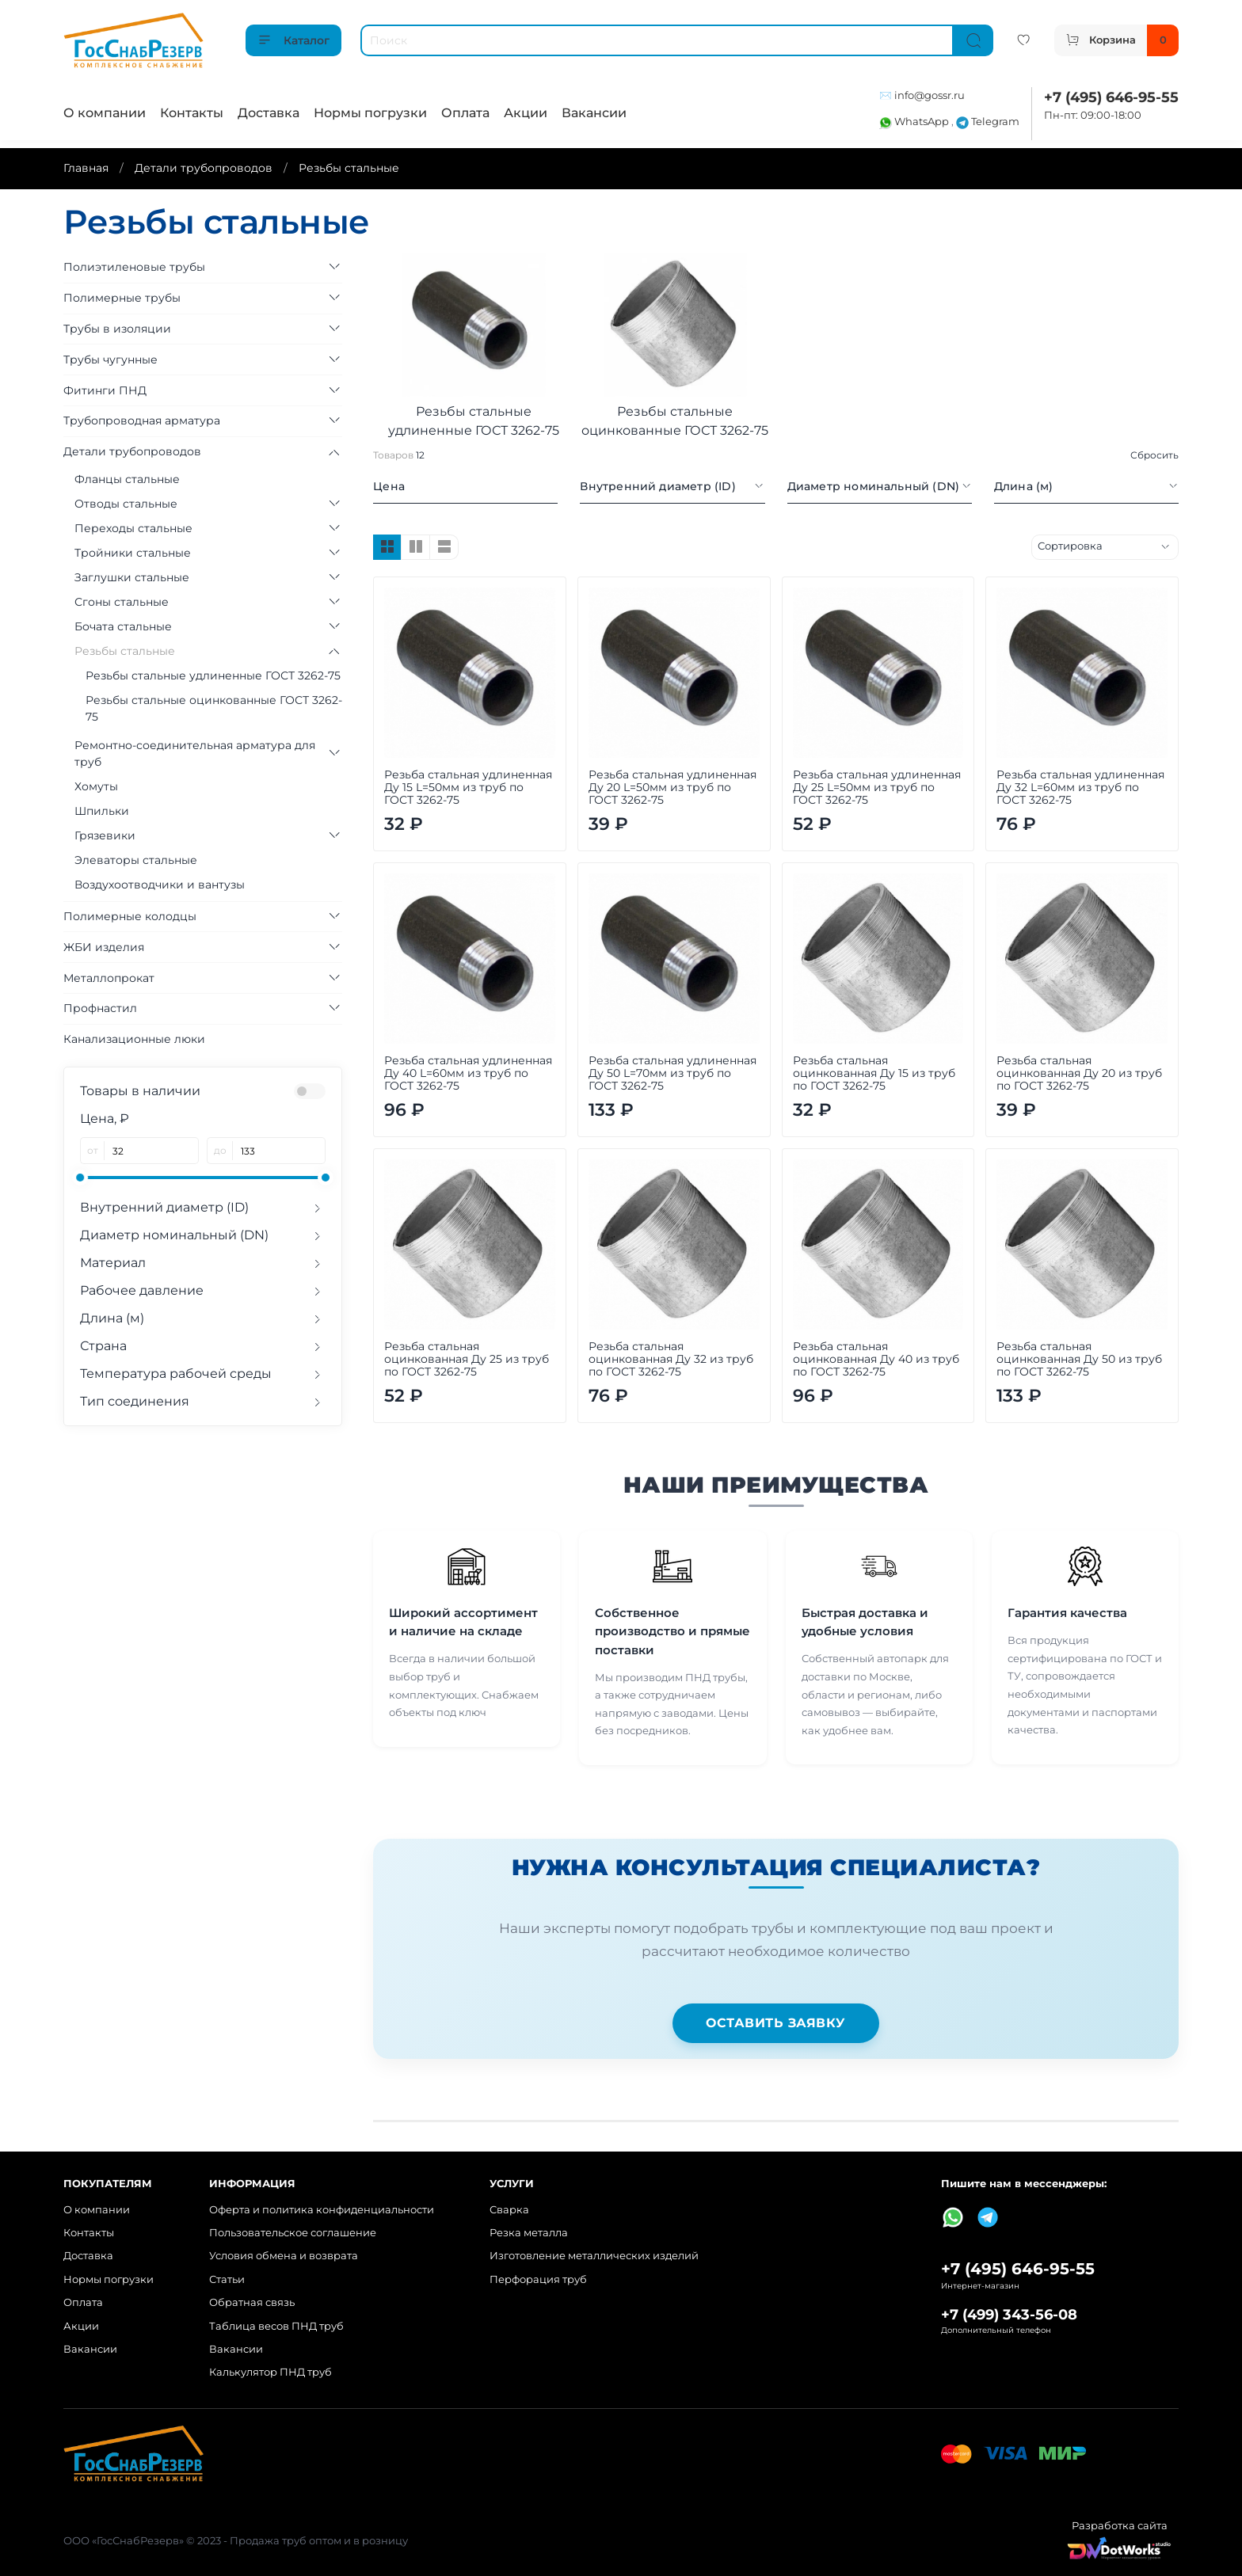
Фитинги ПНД (105, 390)
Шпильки (101, 811)
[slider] (80, 1177)
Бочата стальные (123, 626)
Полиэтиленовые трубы (134, 267)
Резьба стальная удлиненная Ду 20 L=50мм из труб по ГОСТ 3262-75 (672, 787)
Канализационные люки (134, 1039)
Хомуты (96, 786)
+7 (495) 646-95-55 (1111, 97)
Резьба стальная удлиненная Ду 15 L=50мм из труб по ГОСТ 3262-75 (468, 787)
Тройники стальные (132, 553)
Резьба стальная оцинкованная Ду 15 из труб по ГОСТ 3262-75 (874, 1073)
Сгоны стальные (121, 602)
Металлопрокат (108, 978)
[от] (152, 1150)
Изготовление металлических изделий (594, 2256)
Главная (86, 168)
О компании (104, 112)
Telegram (987, 121)
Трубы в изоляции (117, 329)
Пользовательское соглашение (292, 2233)
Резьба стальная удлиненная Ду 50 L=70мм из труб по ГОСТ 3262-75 (672, 1073)
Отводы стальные (125, 504)
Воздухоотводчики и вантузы (159, 884)
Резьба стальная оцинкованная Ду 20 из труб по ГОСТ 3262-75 (1079, 1073)
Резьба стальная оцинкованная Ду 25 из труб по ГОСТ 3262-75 (466, 1359)
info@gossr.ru (929, 95)
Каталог (293, 40)
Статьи (227, 2279)
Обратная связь (252, 2302)
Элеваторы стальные (135, 860)
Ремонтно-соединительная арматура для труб (194, 753)
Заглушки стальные (131, 577)
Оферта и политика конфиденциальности (321, 2210)
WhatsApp (915, 121)
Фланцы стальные (127, 479)
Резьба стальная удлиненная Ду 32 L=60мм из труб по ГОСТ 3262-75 (1080, 787)
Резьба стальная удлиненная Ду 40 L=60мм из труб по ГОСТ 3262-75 (468, 1073)
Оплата (465, 112)
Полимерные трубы (122, 298)
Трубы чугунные (110, 359)
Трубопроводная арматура (141, 420)
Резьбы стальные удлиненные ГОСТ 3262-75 (213, 675)
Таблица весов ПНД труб (276, 2326)
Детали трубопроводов (203, 168)
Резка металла (529, 2233)
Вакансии (594, 112)
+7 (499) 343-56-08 (1009, 2314)
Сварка (509, 2210)
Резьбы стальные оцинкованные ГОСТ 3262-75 (214, 708)
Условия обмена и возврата (283, 2256)
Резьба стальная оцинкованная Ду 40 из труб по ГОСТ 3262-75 (876, 1359)
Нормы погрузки (370, 112)
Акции (525, 112)
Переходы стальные (133, 528)
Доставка (268, 112)
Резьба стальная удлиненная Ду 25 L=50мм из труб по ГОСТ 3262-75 (877, 787)
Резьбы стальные (124, 651)
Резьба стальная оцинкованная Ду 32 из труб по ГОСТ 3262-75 (671, 1359)
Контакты (191, 112)
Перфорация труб (538, 2279)
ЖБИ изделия (103, 947)
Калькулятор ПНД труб (270, 2372)
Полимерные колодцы (129, 916)
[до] (279, 1150)
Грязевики (104, 835)
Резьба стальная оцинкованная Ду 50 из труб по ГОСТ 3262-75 (1079, 1359)
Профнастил (100, 1008)
